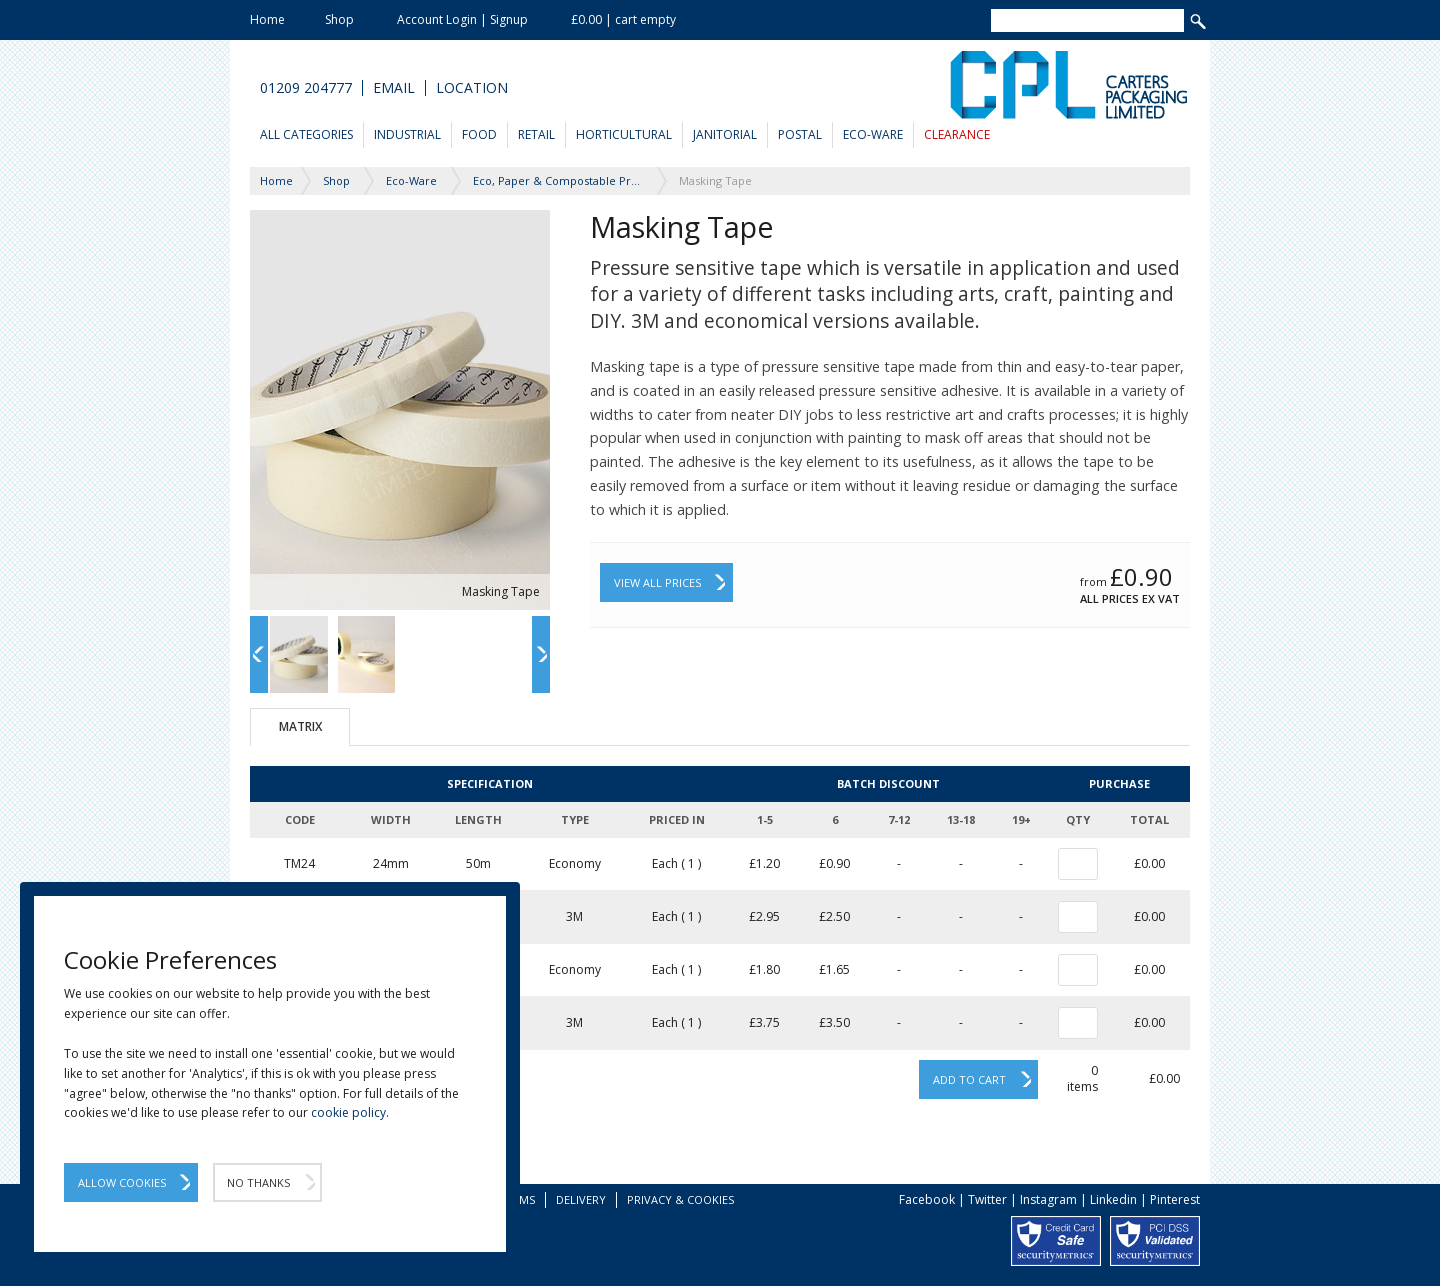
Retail (536, 134)
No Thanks (258, 1182)
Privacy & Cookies (680, 1199)
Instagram (1048, 1199)
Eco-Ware (873, 134)
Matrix (300, 726)
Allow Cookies (122, 1182)
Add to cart (969, 1079)
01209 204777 (306, 88)
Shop (339, 19)
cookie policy (348, 1112)
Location (472, 88)
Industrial (407, 134)
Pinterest (1175, 1199)
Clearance (957, 134)
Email (394, 88)
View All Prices (657, 582)
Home (267, 19)
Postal (800, 134)
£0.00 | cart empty (623, 19)
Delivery (581, 1199)
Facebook (927, 1199)
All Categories (306, 134)
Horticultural (624, 134)
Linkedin (1113, 1199)
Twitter (987, 1199)
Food (479, 134)
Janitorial (725, 134)
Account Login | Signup (462, 19)
